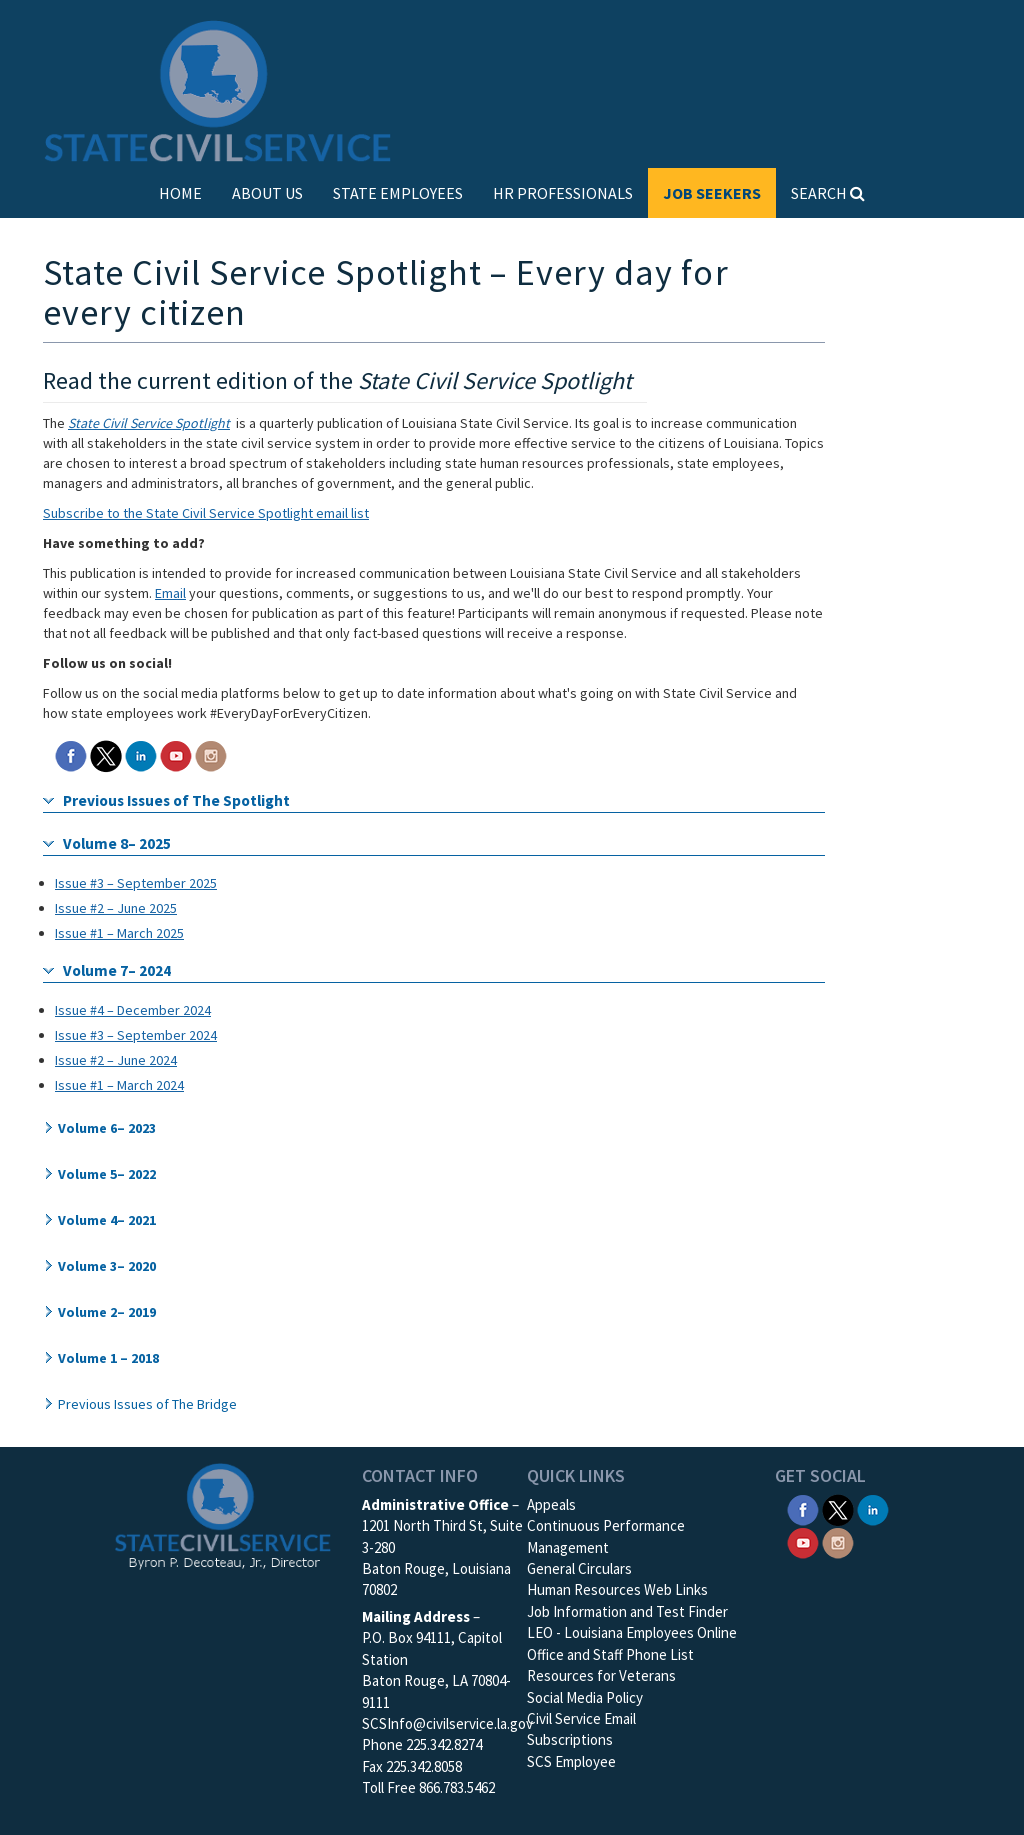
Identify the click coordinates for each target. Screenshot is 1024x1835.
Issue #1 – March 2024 (119, 1085)
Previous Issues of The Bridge (147, 1404)
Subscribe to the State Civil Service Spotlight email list (206, 513)
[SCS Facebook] (71, 755)
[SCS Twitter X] (106, 755)
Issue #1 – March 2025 (119, 933)
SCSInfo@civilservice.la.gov (447, 1723)
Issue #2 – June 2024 (116, 1060)
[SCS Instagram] (211, 755)
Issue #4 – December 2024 (133, 1010)
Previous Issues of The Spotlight (176, 800)
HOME (180, 193)
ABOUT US (267, 193)
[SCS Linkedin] (141, 755)
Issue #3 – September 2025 (136, 883)
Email (170, 593)
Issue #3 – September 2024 (136, 1035)
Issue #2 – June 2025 (116, 908)
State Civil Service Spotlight (149, 423)
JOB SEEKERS (712, 193)
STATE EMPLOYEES (398, 193)
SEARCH (828, 193)
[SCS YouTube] (176, 755)
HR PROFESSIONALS (563, 193)
